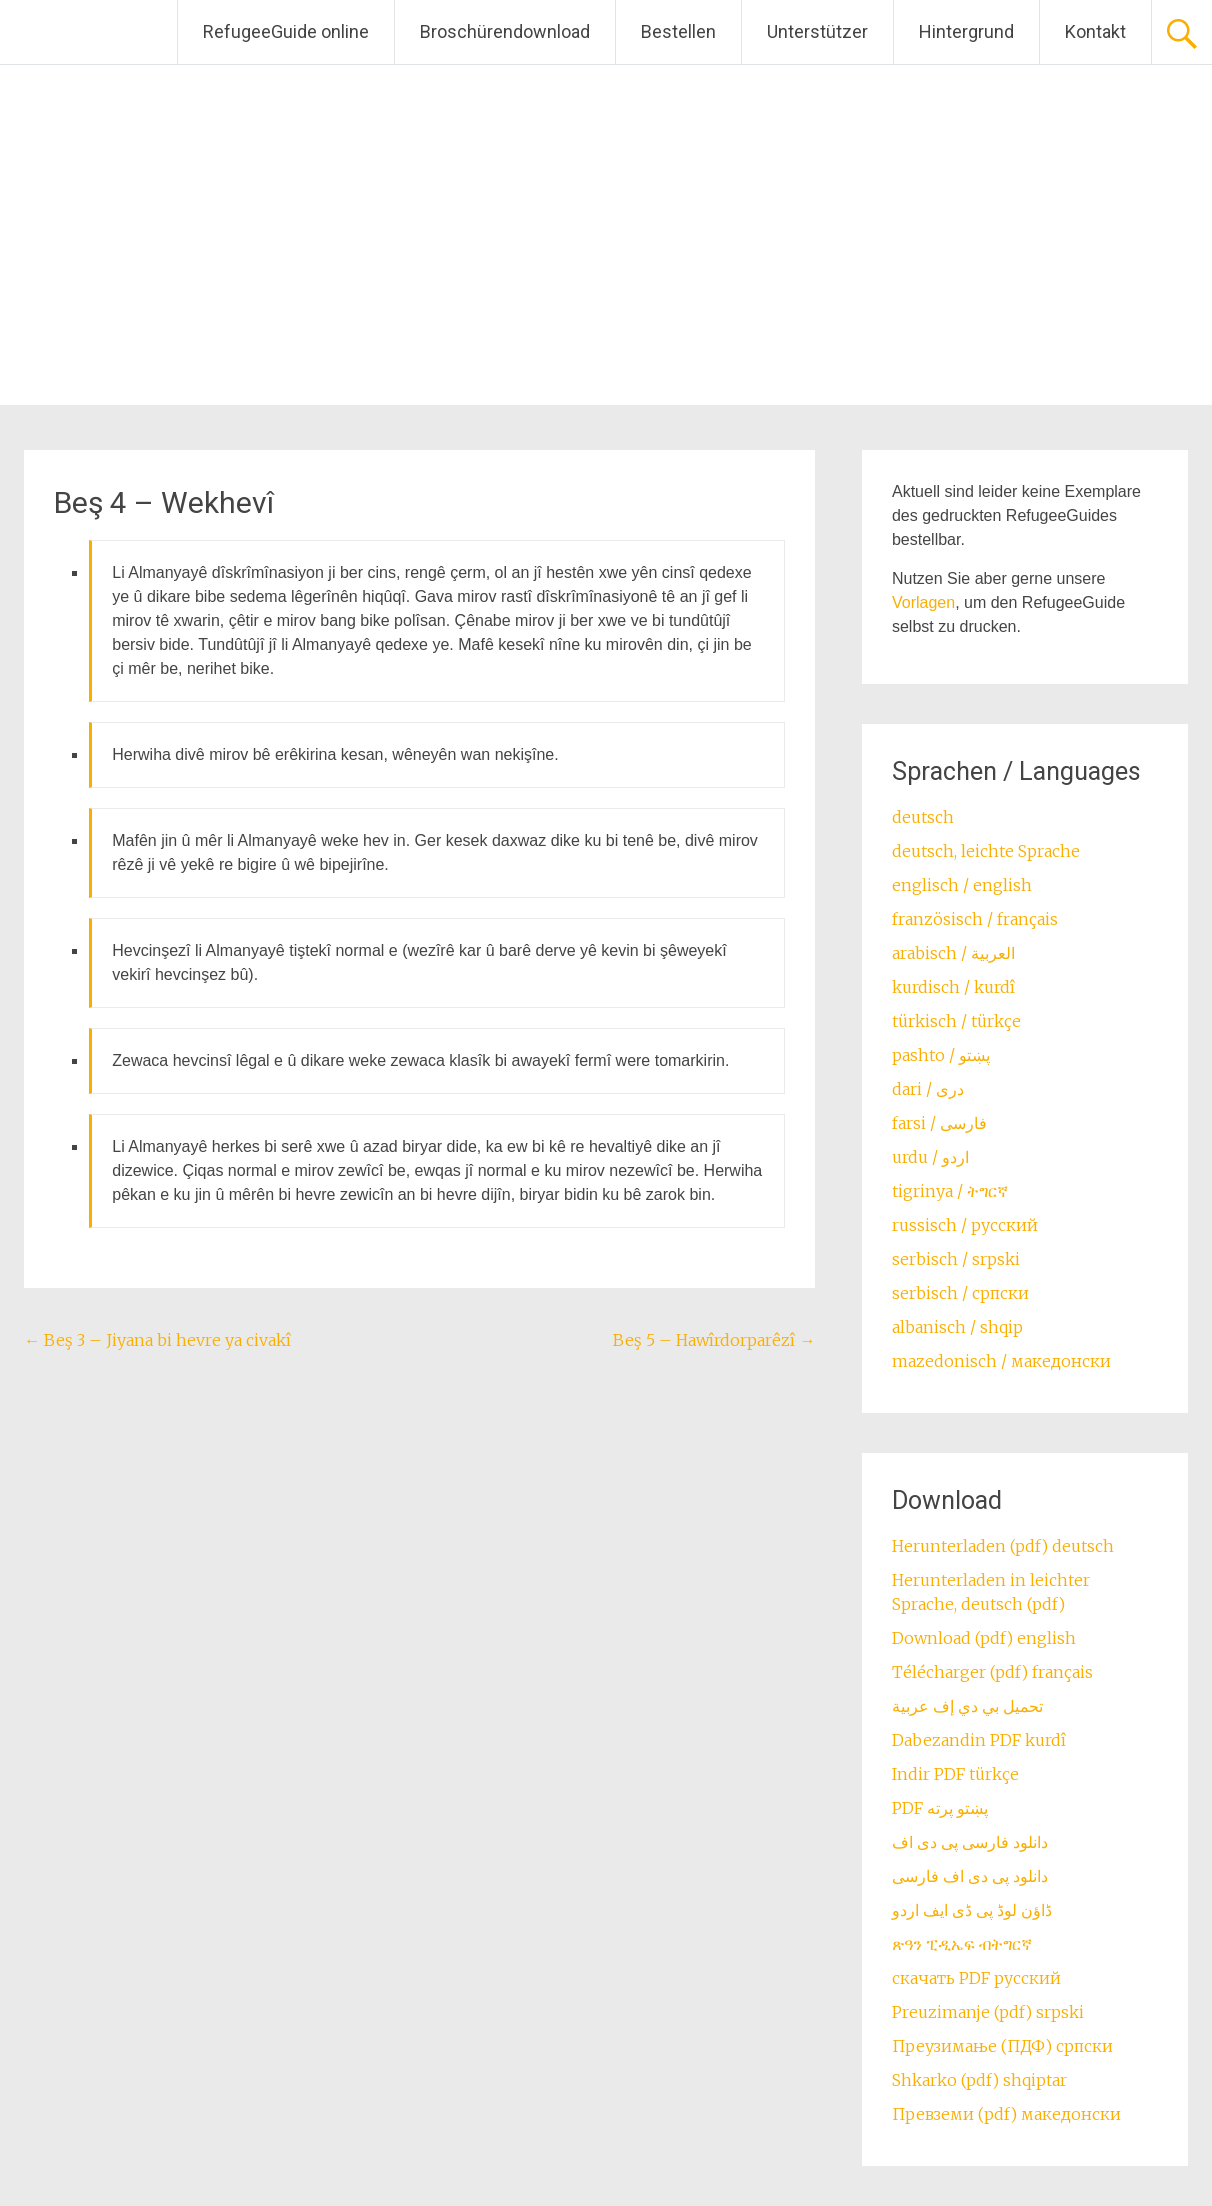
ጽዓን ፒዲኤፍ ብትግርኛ (962, 1944)
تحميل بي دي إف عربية (967, 1706)
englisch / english (962, 885)
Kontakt (1095, 31)
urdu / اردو (930, 1157)
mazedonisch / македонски (1001, 1361)
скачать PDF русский (976, 1978)
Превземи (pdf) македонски (1006, 2114)
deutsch (923, 817)
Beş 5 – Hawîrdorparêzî (714, 1340)
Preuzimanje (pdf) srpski (988, 2012)
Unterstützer (817, 31)
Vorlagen (923, 602)
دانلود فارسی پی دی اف (970, 1842)
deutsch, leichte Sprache (986, 851)
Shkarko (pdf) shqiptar (979, 2080)
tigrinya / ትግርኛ (950, 1191)
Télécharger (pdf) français (992, 1672)
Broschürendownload (505, 31)
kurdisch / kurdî (953, 987)
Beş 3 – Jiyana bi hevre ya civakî (157, 1340)
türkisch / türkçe (956, 1021)
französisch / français (975, 919)
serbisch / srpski (956, 1259)
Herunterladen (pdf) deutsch (1003, 1546)
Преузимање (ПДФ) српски (1002, 2046)
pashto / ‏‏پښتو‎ (941, 1055)
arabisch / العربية (953, 953)
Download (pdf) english (984, 1638)
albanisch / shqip (957, 1327)
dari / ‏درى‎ (928, 1089)
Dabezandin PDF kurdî (979, 1740)
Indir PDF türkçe (955, 1774)
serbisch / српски (960, 1293)
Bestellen (678, 31)
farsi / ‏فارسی (939, 1123)
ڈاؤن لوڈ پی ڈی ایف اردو (972, 1910)
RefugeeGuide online (286, 31)
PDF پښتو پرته (940, 1808)
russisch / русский (965, 1225)
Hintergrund (966, 31)
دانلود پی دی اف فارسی (970, 1876)
